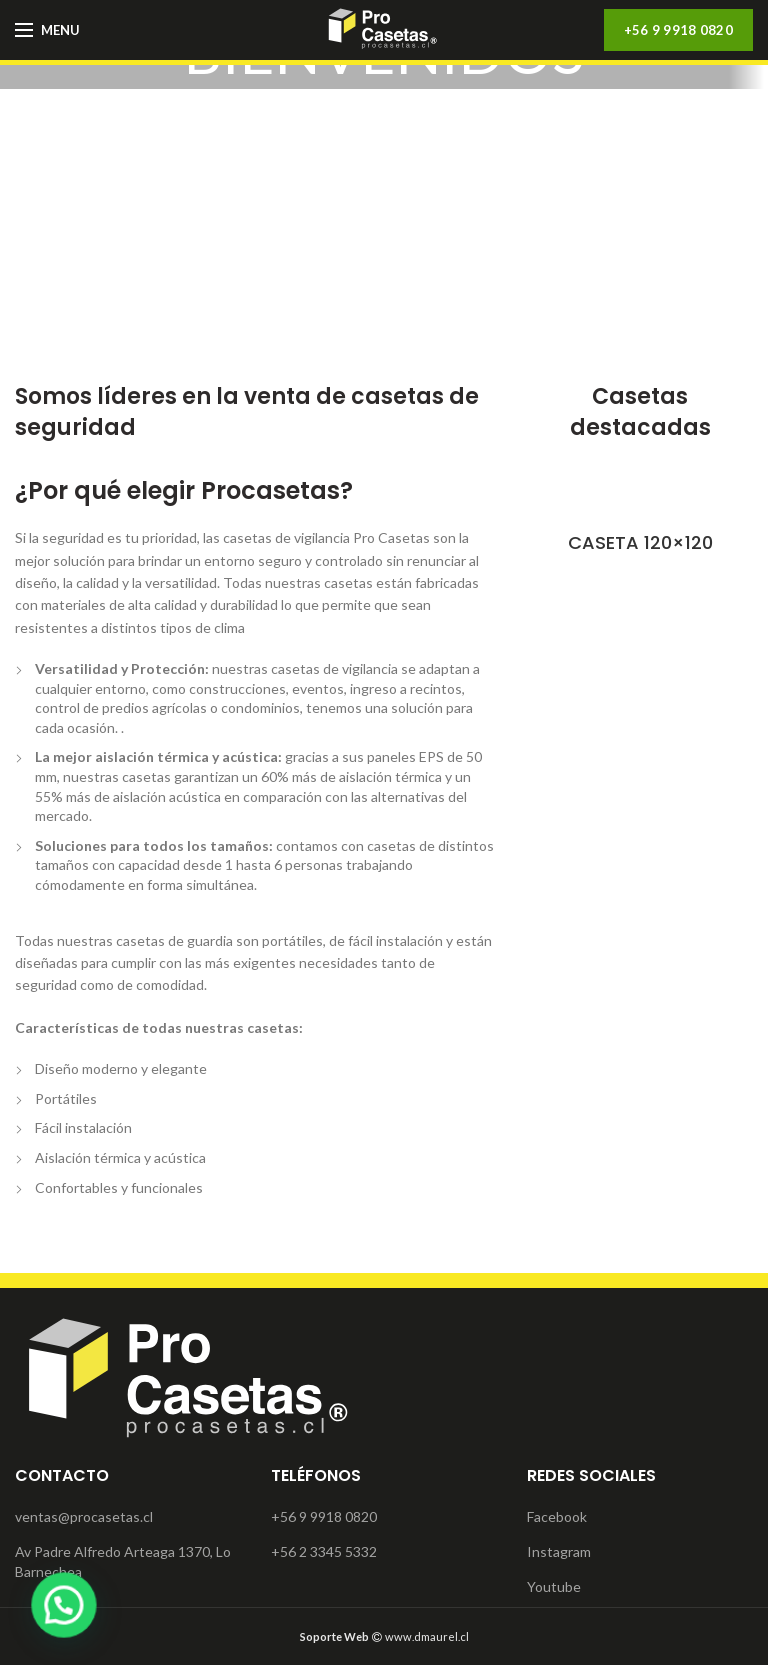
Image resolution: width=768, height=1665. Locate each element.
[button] (42, 1612)
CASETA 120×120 (640, 542)
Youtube (554, 1586)
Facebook (557, 1516)
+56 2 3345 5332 (324, 1551)
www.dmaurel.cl (384, 1636)
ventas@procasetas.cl (84, 1516)
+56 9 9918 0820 (679, 30)
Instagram (559, 1551)
